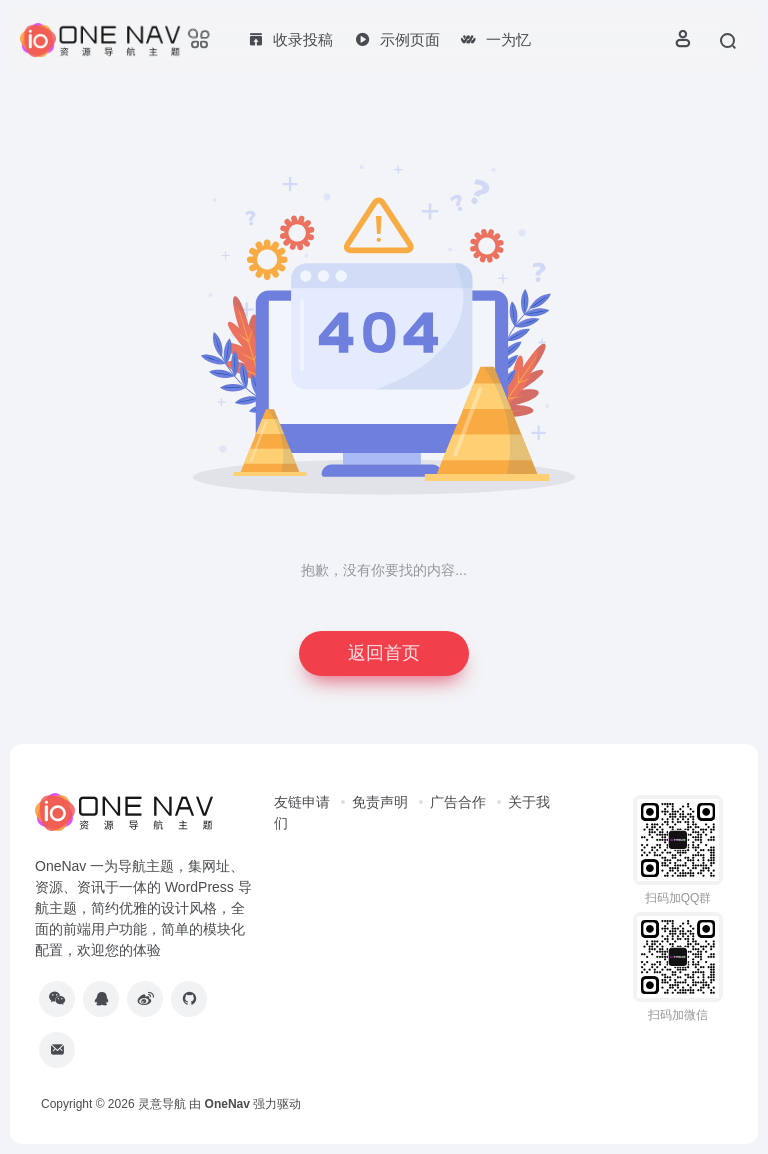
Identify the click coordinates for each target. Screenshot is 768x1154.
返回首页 (384, 653)
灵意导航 (162, 1104)
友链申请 (302, 802)
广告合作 (458, 802)
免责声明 (380, 802)
